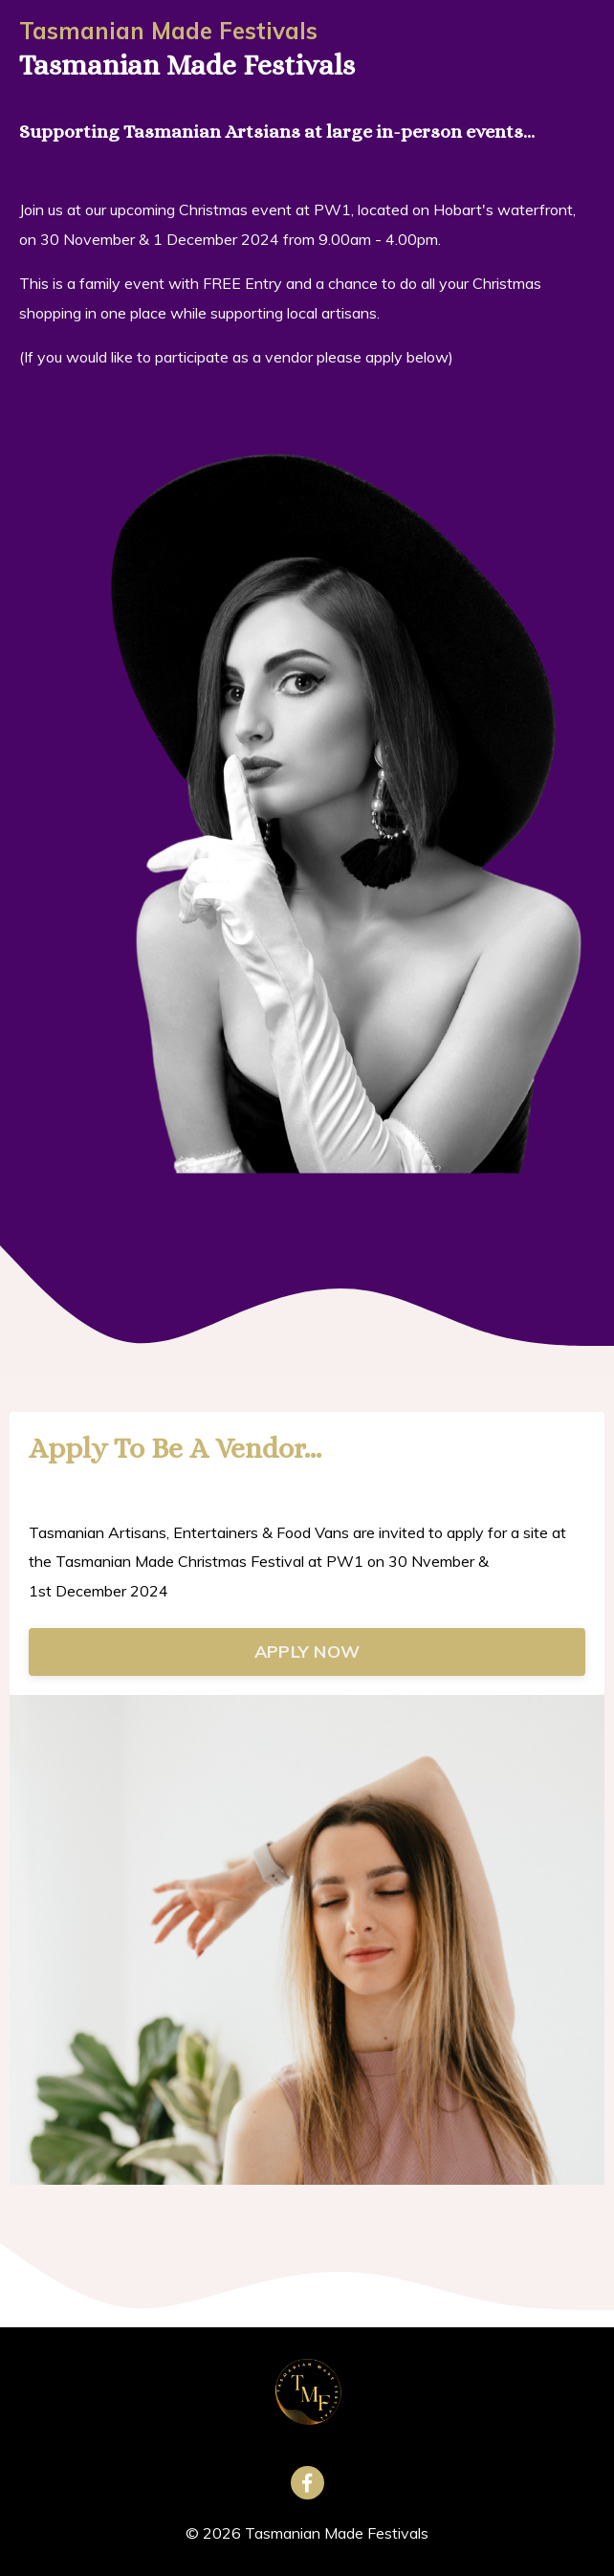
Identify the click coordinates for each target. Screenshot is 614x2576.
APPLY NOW (307, 1651)
